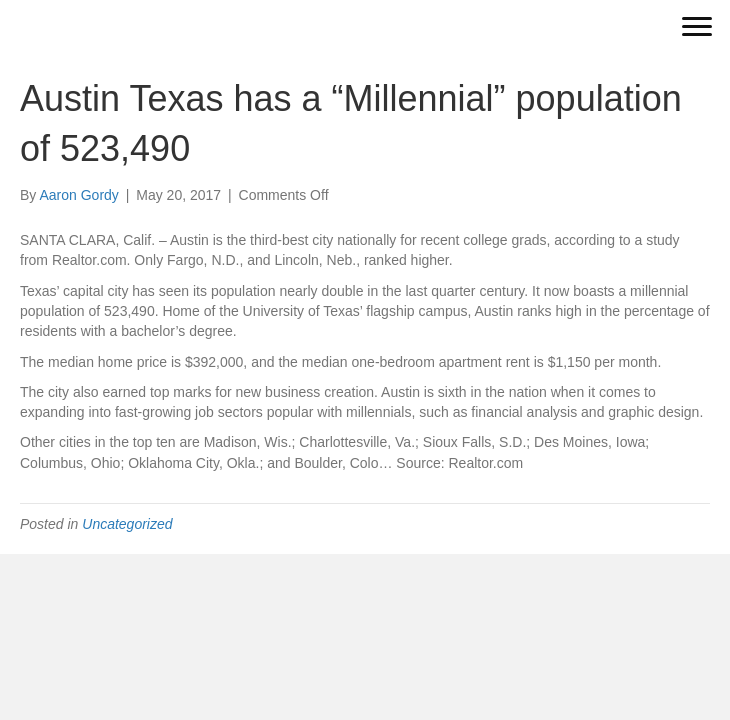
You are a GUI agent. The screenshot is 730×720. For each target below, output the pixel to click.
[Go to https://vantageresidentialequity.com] (292, 27)
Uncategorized (127, 524)
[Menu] (697, 27)
